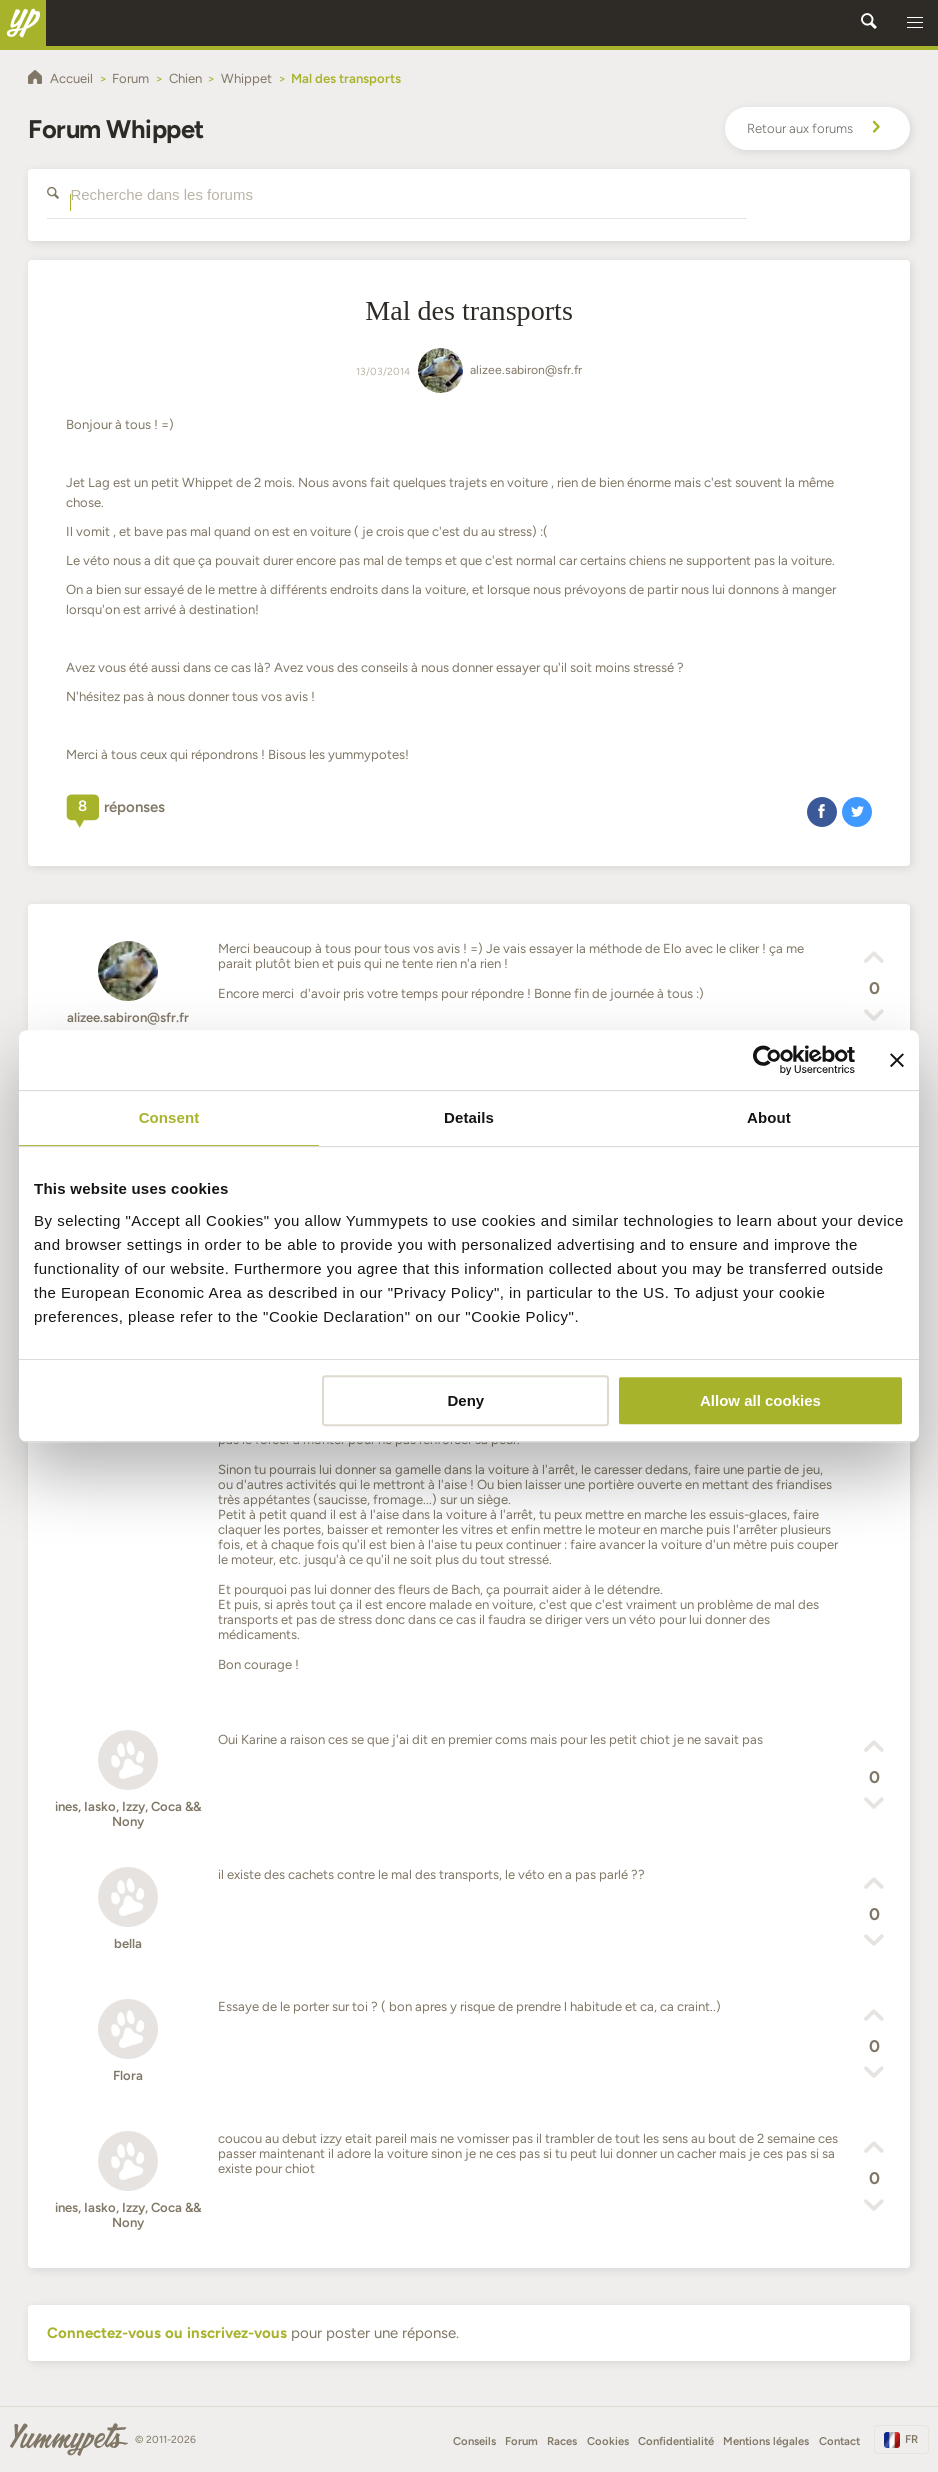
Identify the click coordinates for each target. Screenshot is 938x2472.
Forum (521, 2441)
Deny (466, 1400)
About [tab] (769, 1117)
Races (562, 2441)
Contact (839, 2441)
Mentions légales (766, 2441)
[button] (915, 23)
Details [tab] (469, 1117)
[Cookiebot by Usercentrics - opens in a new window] (767, 1060)
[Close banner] (897, 1060)
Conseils (474, 2441)
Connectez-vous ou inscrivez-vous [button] (167, 2333)
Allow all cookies (760, 1400)
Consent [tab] (169, 1117)
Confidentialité (676, 2441)
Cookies (608, 2441)
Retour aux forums (817, 129)
